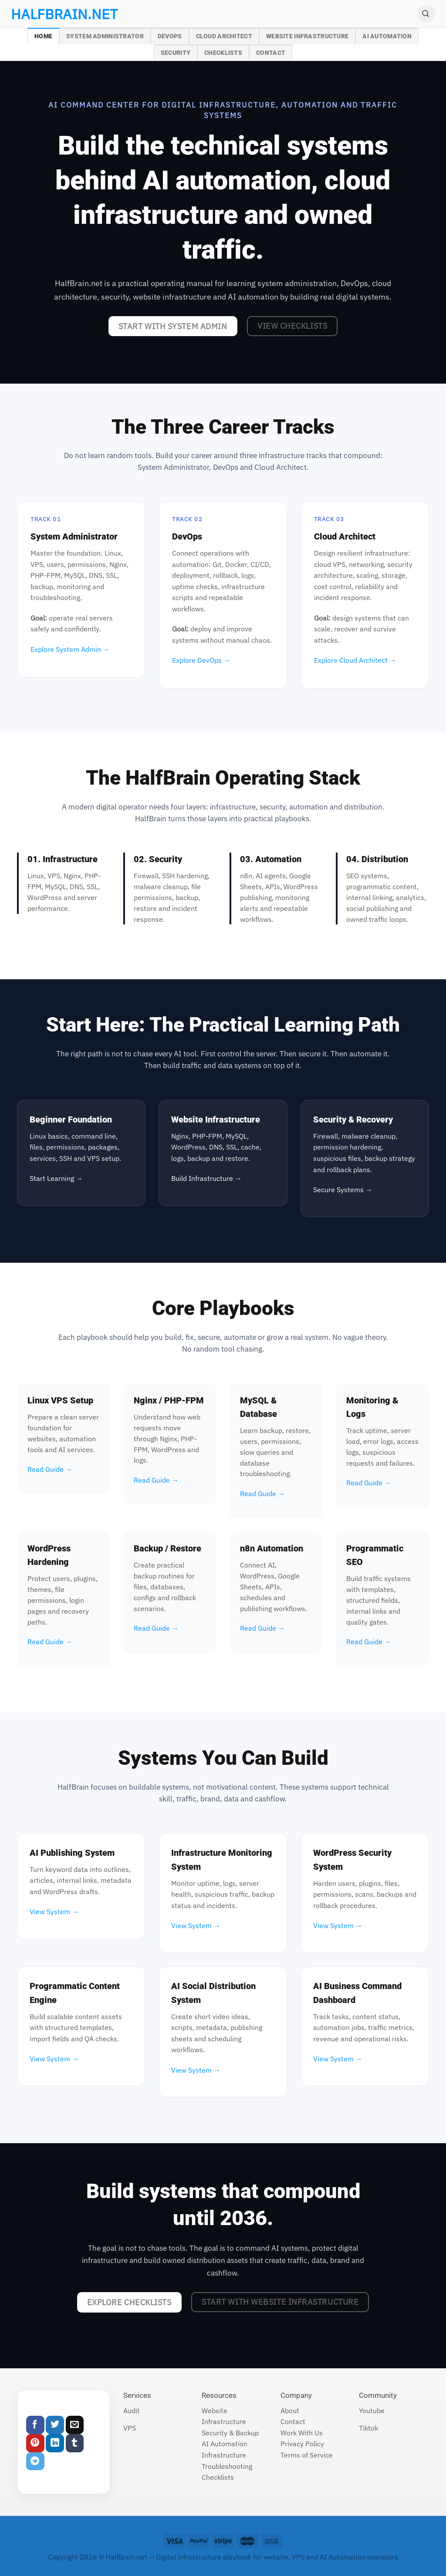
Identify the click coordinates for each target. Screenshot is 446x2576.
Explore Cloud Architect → (355, 660)
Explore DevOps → (201, 660)
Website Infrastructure (307, 36)
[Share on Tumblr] (75, 2443)
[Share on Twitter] (55, 2425)
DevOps (170, 36)
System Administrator (105, 36)
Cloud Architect (224, 36)
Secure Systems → (342, 1189)
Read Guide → (49, 1469)
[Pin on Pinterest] (35, 2443)
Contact (270, 53)
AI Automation (387, 36)
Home (43, 36)
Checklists (223, 53)
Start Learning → (56, 1178)
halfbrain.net (51, 14)
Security (175, 53)
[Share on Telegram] (35, 2461)
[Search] (426, 14)
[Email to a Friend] (75, 2425)
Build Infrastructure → (206, 1178)
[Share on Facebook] (35, 2425)
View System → (54, 1911)
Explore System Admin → (70, 649)
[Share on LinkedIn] (55, 2443)
